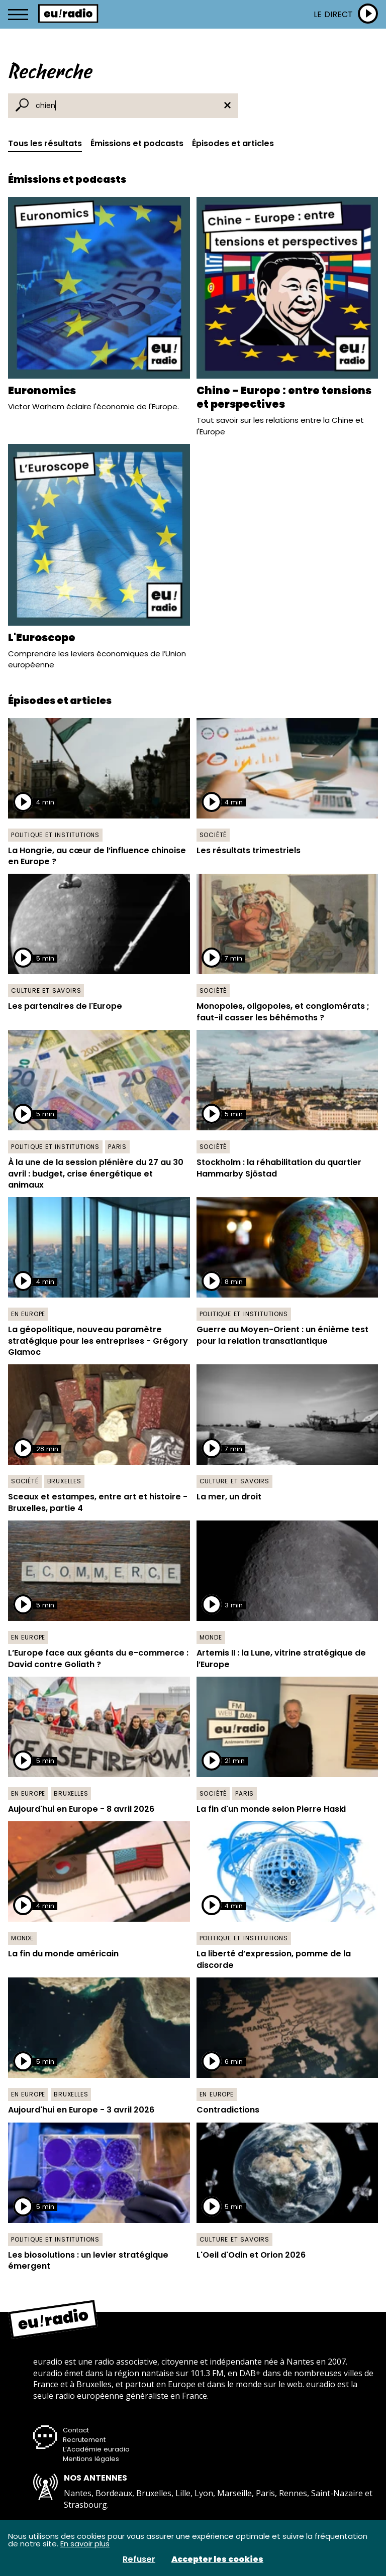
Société (213, 835)
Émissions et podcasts (136, 143)
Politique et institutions (55, 835)
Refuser (139, 2559)
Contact (76, 2430)
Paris (117, 1146)
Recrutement (84, 2439)
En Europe (28, 1314)
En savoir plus (85, 2543)
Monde (211, 1637)
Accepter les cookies (217, 2559)
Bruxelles (64, 1481)
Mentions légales (91, 2459)
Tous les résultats (45, 143)
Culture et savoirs (46, 990)
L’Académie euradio (96, 2449)
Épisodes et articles (233, 143)
